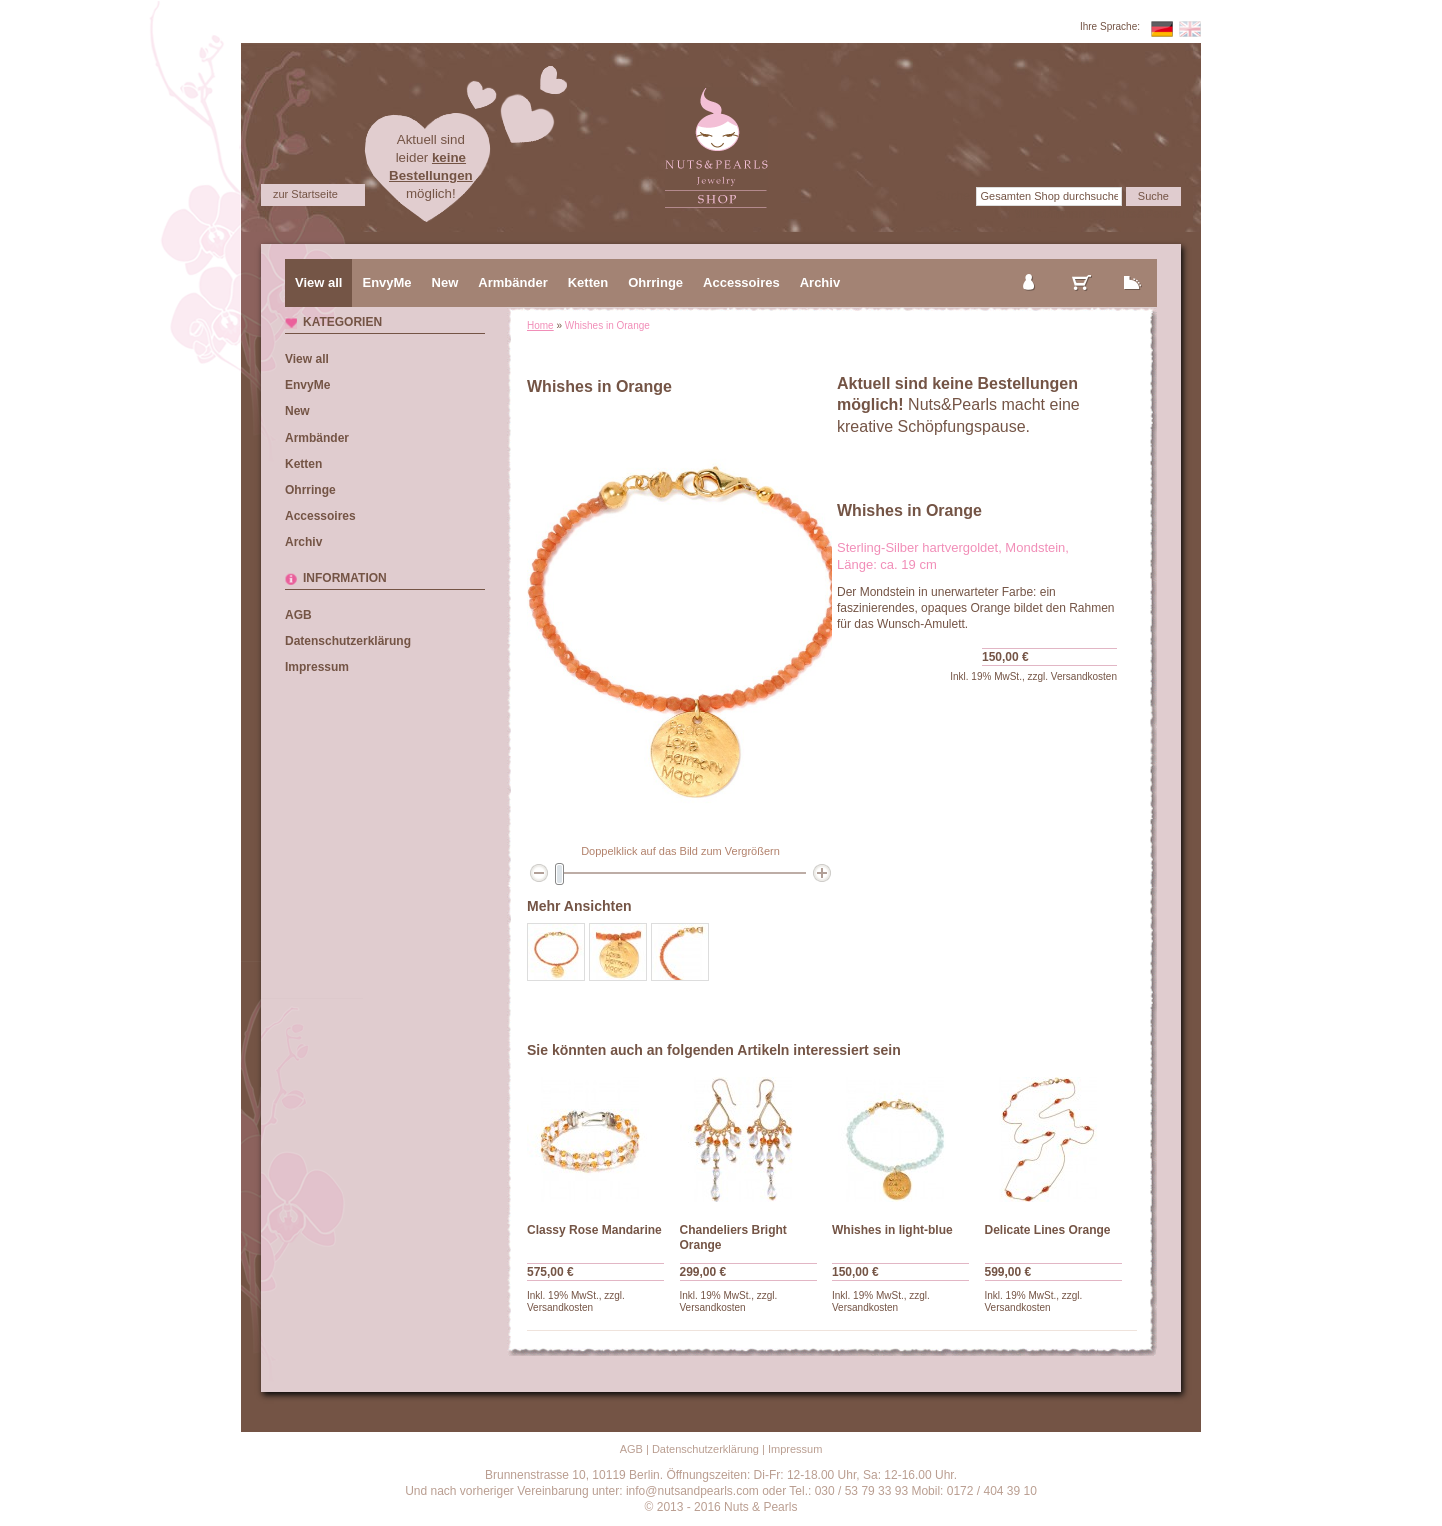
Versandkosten (1084, 676)
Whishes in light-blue (892, 1230)
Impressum (317, 667)
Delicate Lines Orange (1048, 1230)
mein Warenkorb (1082, 266)
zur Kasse (1133, 266)
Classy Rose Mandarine (594, 1230)
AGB (298, 615)
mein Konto (1030, 266)
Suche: (954, 196)
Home (540, 325)
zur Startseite (305, 194)
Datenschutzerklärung (348, 641)
